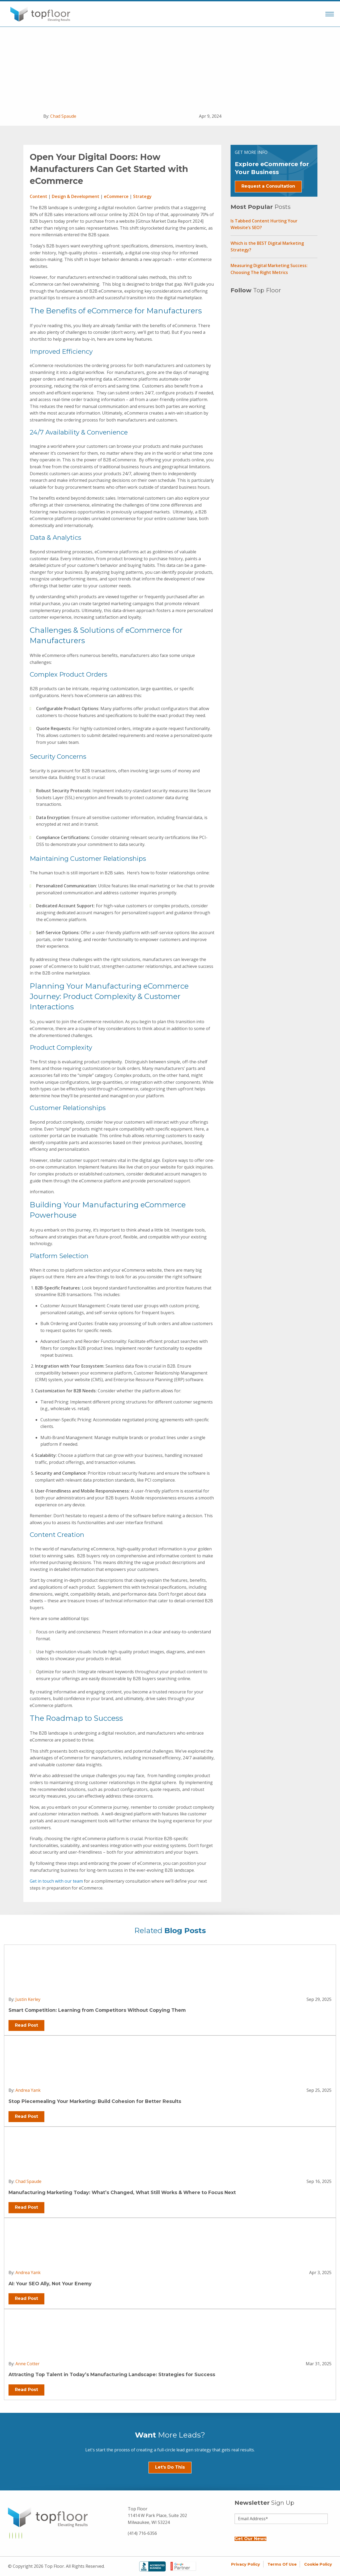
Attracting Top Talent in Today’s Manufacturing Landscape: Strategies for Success (111, 2374)
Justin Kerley (27, 1999)
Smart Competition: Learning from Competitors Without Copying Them (97, 2010)
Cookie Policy (318, 2564)
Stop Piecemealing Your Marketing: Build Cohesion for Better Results (94, 2101)
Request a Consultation (268, 186)
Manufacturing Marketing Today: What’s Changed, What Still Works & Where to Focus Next (122, 2192)
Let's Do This (170, 2467)
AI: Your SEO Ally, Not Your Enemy (50, 2283)
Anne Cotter (27, 2364)
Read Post (26, 2025)
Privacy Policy (245, 2564)
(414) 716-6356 (142, 2533)
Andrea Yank (28, 2090)
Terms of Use (282, 2564)
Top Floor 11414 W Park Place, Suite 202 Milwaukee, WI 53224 (157, 2515)
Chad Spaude (63, 116)
